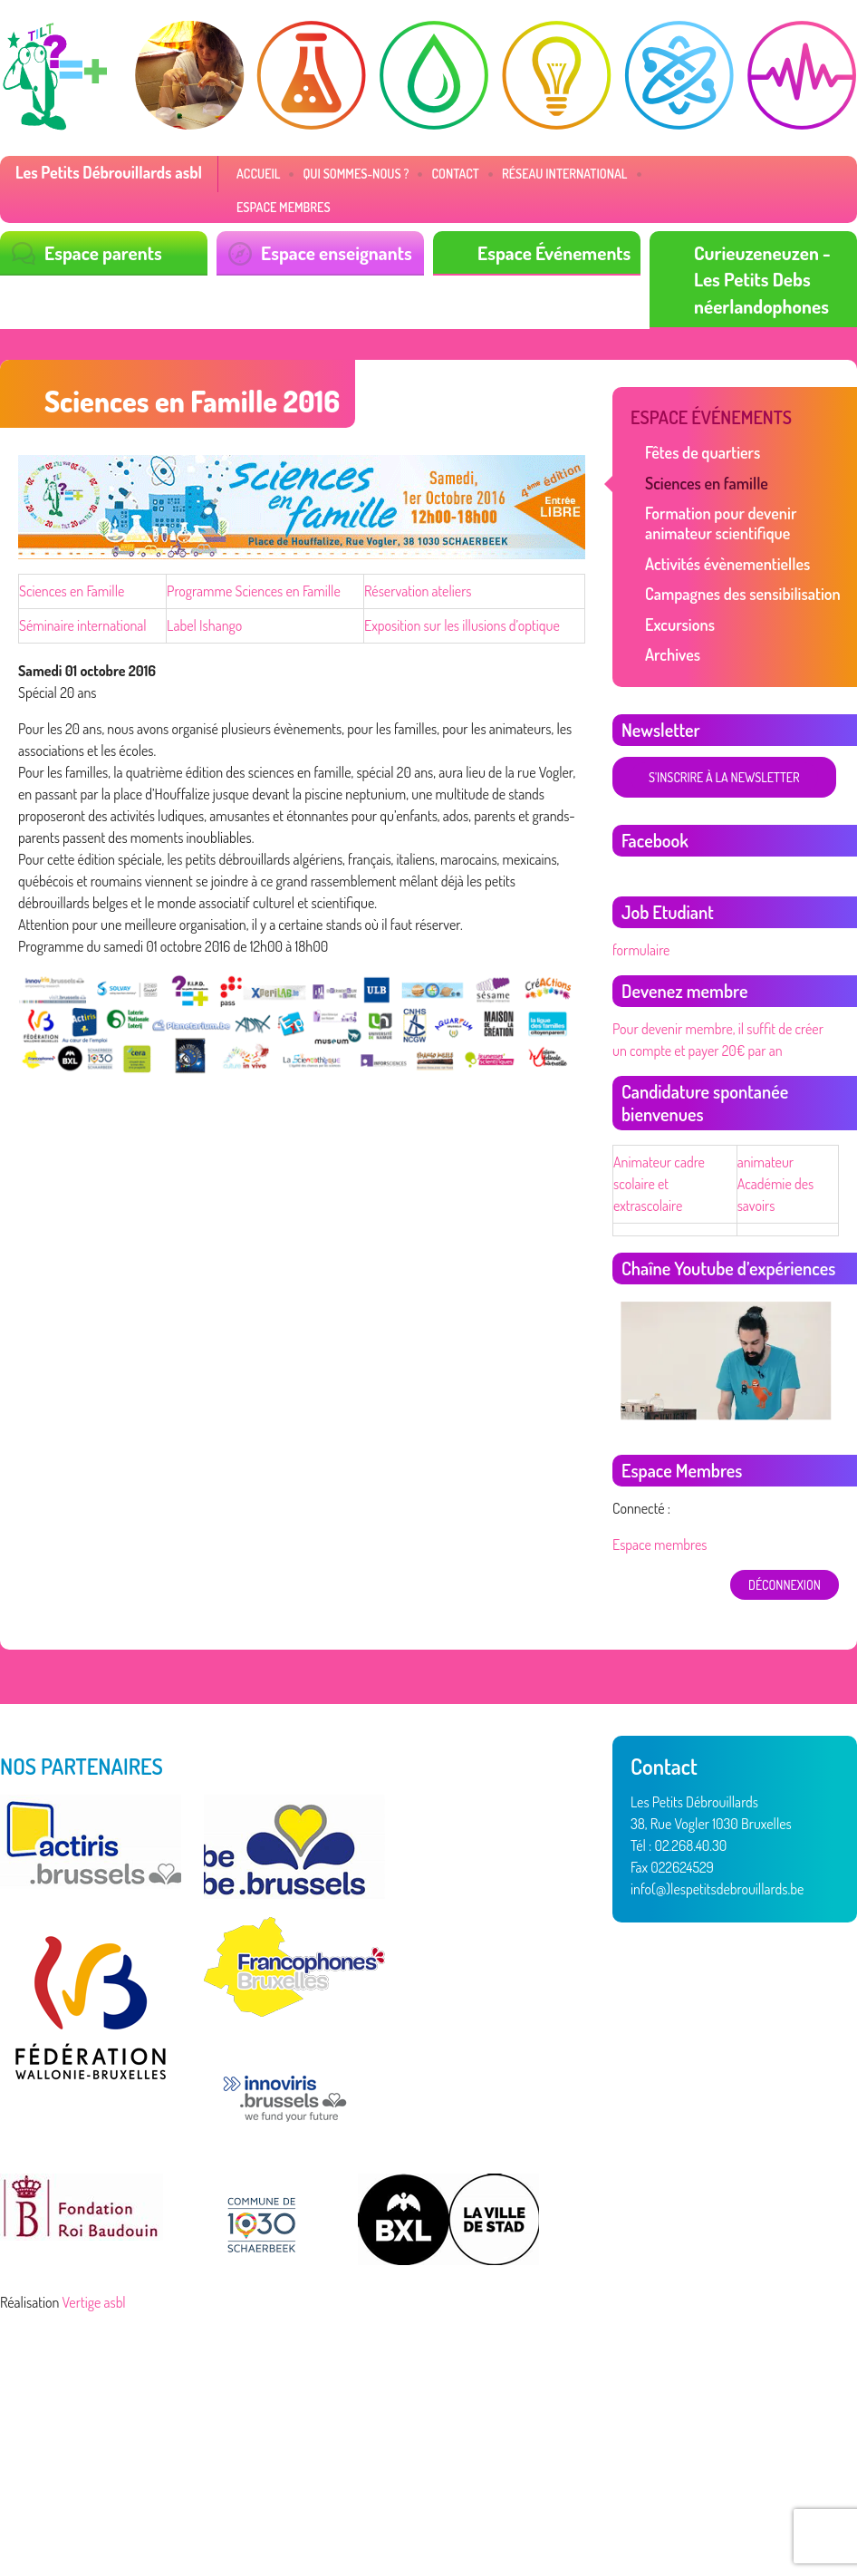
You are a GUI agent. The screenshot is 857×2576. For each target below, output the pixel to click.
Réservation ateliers (417, 591)
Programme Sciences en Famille (254, 591)
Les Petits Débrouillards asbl (108, 172)
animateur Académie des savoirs (775, 1184)
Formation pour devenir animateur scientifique (720, 523)
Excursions (680, 624)
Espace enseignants (336, 252)
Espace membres (283, 207)
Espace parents (103, 252)
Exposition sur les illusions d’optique (462, 625)
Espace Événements (554, 252)
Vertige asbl (94, 2302)
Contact (455, 173)
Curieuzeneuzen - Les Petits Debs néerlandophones (762, 279)
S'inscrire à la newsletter (724, 777)
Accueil (258, 173)
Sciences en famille (706, 483)
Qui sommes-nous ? (356, 173)
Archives (672, 654)
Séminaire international (83, 625)
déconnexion (784, 1585)
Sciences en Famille (71, 591)
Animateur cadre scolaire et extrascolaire (659, 1184)
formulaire (640, 950)
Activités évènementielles (727, 564)
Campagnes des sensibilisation (743, 594)
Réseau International (565, 173)
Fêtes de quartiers (702, 452)
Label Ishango (204, 625)
